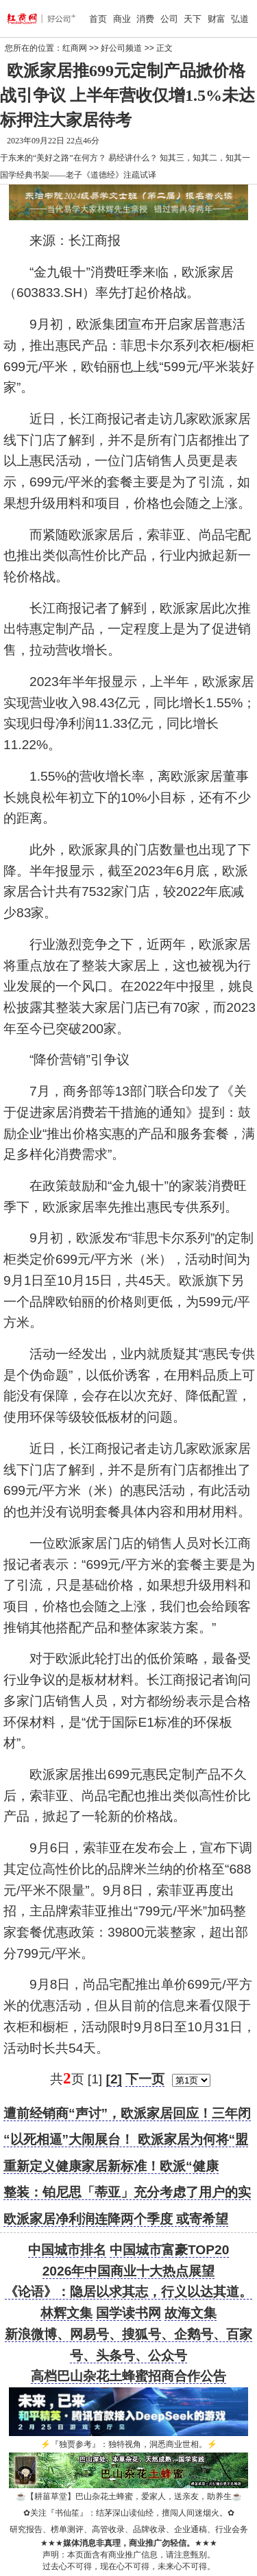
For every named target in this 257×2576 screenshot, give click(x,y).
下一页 (144, 2079)
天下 (192, 19)
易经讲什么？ (133, 158)
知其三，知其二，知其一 (205, 158)
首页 (98, 19)
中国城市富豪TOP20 (169, 2250)
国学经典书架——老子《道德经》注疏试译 (78, 175)
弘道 (240, 19)
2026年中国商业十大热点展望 (128, 2271)
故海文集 (190, 2313)
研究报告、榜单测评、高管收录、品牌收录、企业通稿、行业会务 (129, 2529)
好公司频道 (121, 48)
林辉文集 (66, 2313)
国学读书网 (128, 2313)
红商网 (74, 48)
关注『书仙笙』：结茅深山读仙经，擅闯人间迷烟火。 (129, 2513)
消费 (145, 19)
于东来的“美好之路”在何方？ (53, 158)
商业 (122, 19)
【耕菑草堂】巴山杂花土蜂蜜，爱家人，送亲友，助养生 (129, 2496)
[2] (114, 2079)
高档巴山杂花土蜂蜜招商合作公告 (128, 2376)
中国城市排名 (67, 2250)
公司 (169, 19)
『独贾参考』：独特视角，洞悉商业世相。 (129, 2444)
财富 (216, 19)
